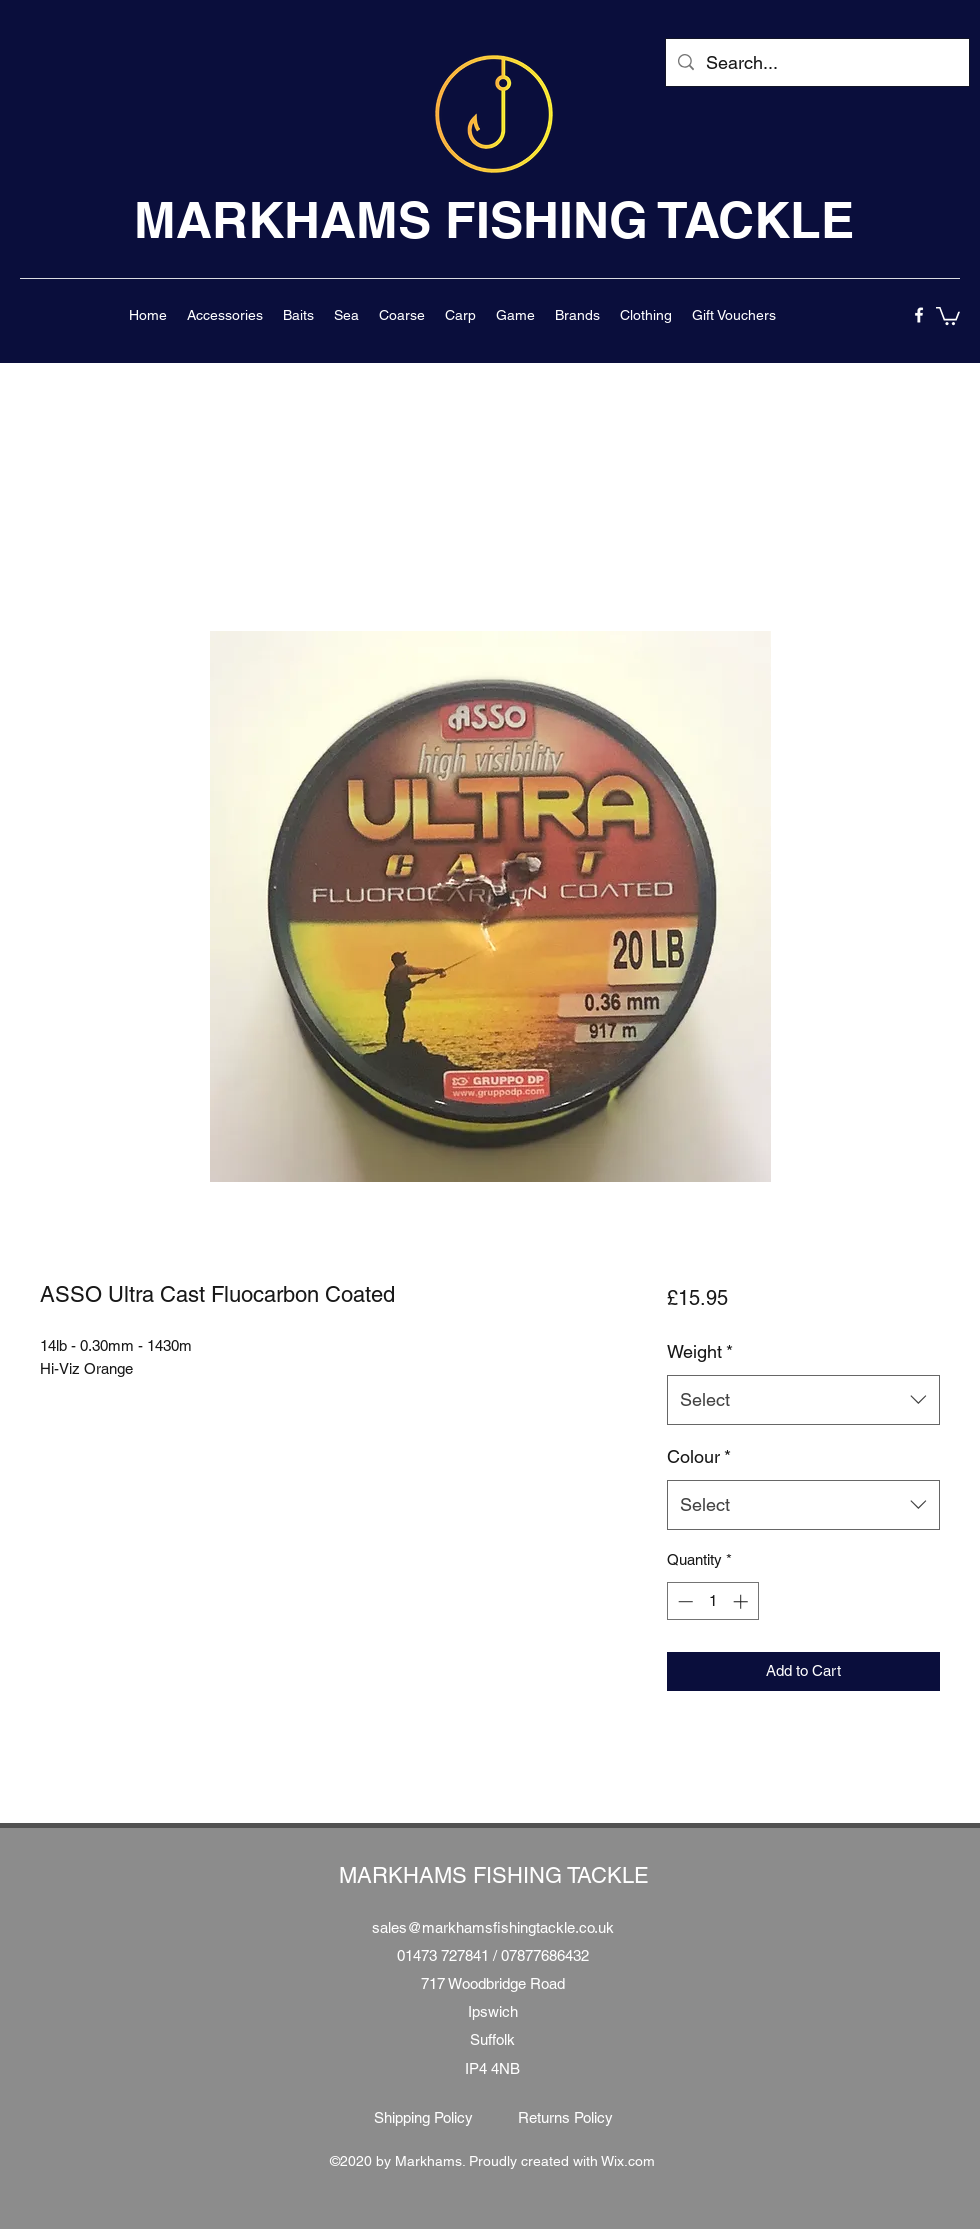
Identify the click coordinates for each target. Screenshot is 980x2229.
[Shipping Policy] (423, 2118)
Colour (699, 1456)
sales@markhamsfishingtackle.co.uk (493, 1927)
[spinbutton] (712, 1601)
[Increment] (742, 1601)
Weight (700, 1351)
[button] (225, 315)
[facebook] (919, 315)
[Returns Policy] (565, 2118)
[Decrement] (683, 1601)
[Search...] (816, 63)
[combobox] (803, 1400)
